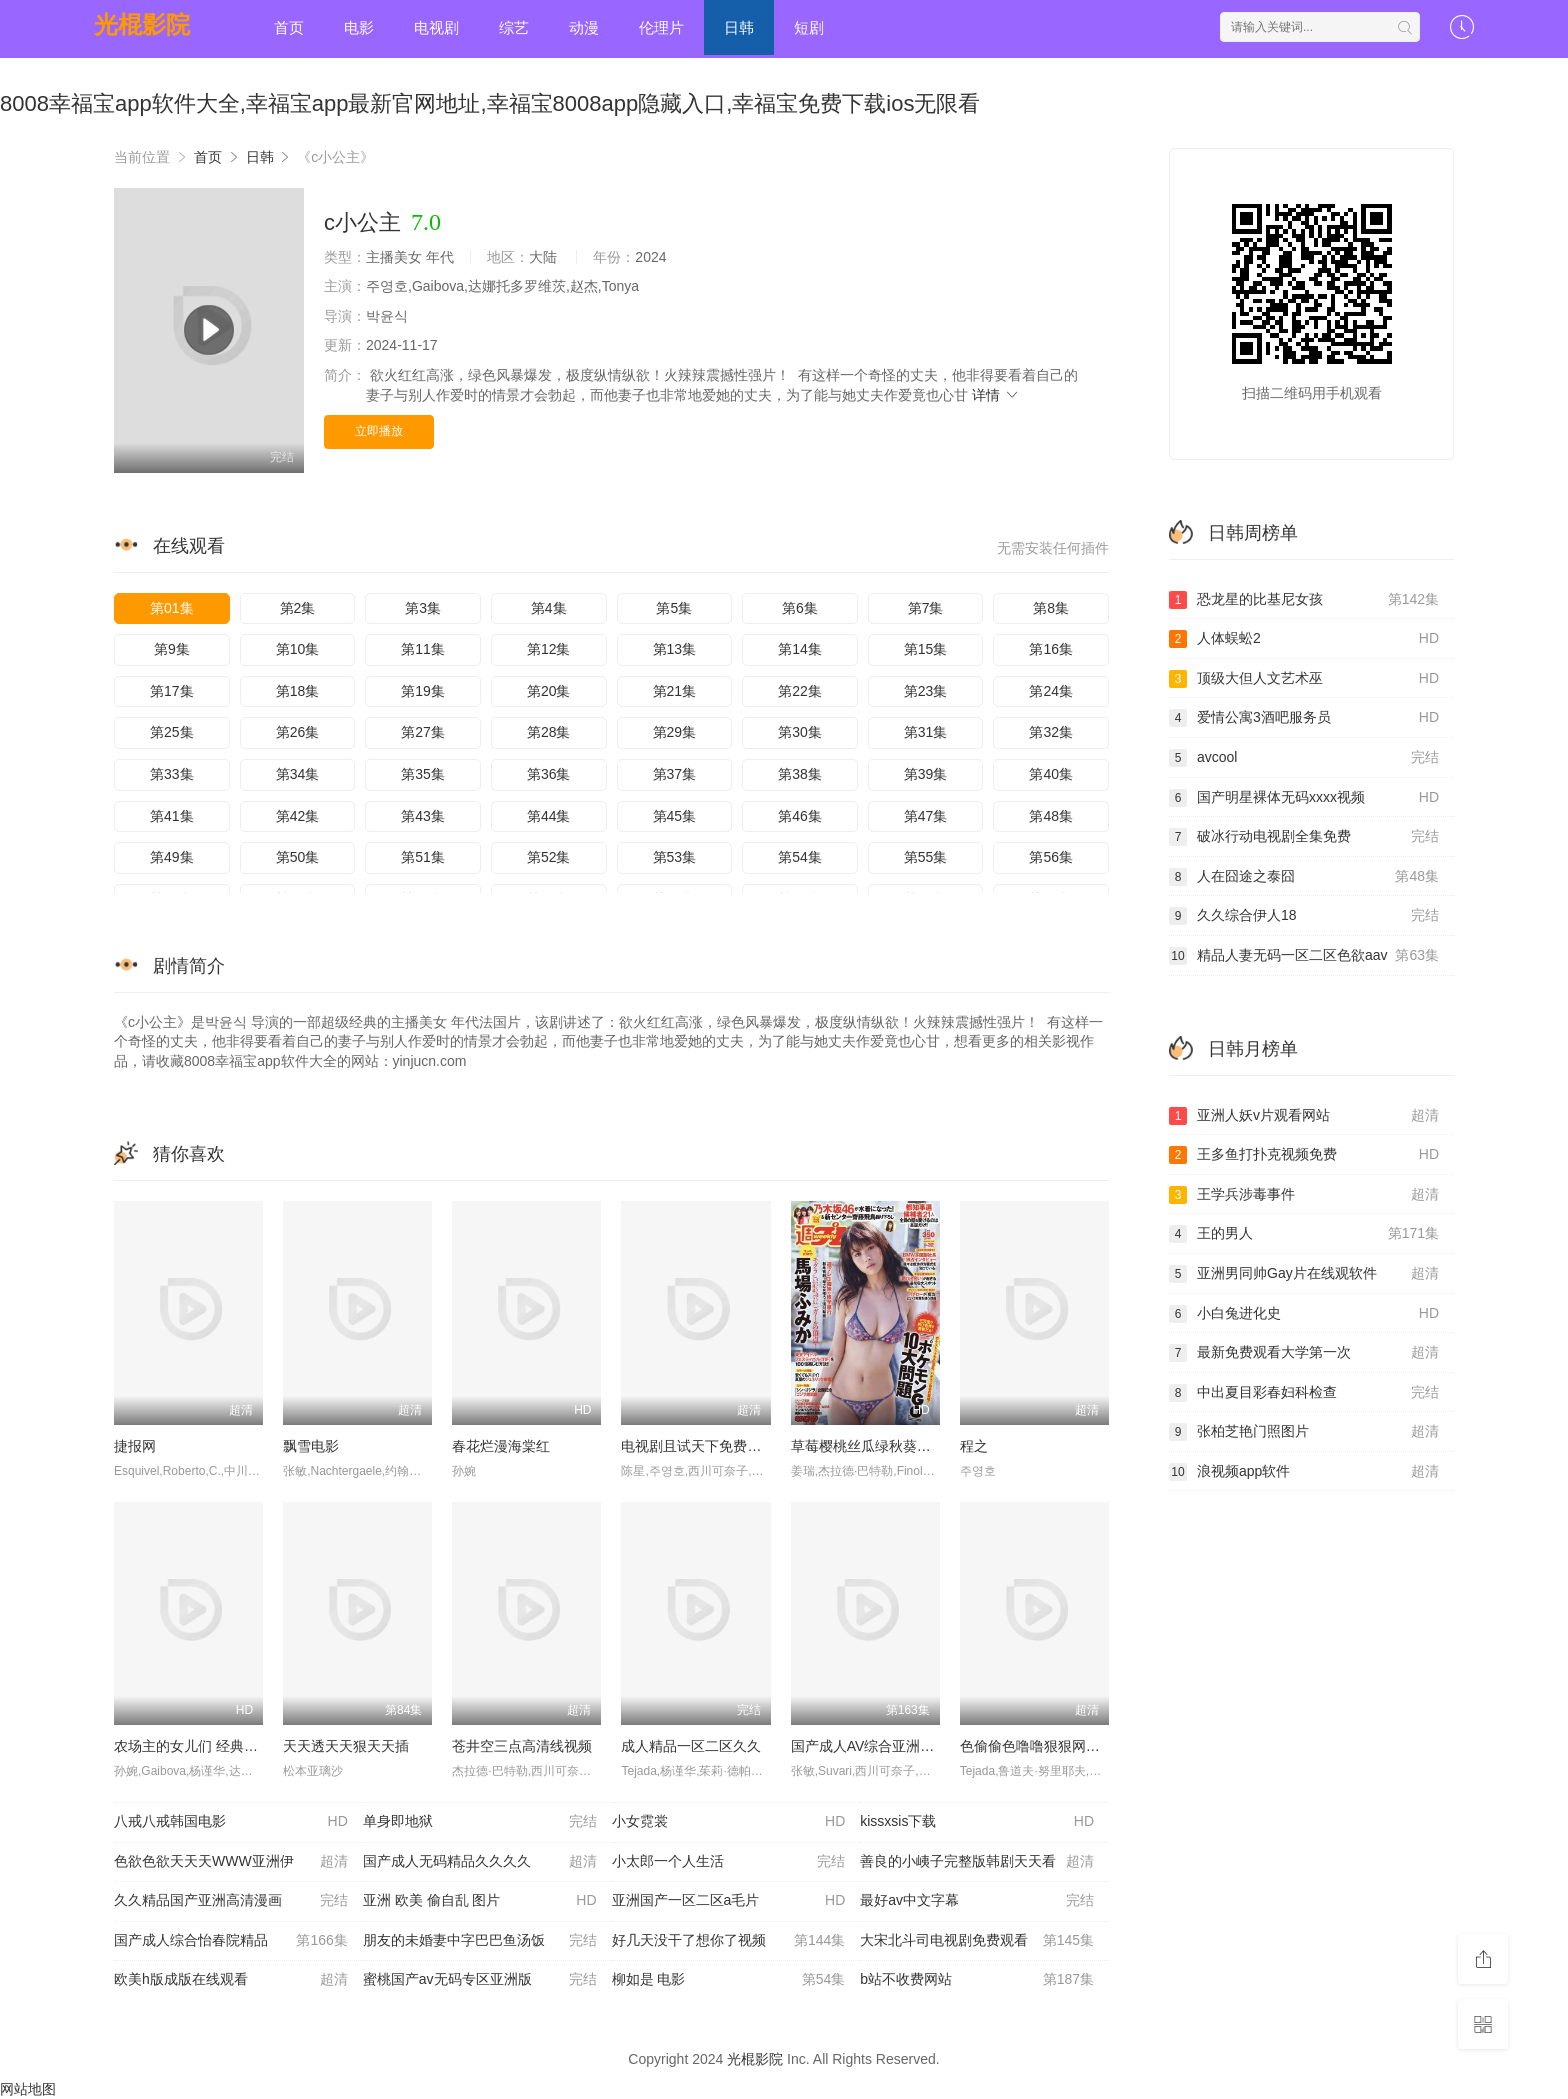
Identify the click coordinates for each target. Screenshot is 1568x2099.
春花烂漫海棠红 (501, 1446)
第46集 (800, 816)
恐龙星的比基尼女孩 (1304, 600)
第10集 (298, 649)
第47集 (926, 816)
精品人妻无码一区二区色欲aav (1304, 956)
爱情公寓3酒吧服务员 (1304, 718)
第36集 (549, 774)
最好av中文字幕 (977, 1901)
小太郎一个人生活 (729, 1862)
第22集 (800, 691)
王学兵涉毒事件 (1304, 1195)
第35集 (423, 774)
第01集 (172, 608)
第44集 (549, 816)
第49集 (172, 857)
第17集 (172, 691)
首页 (289, 27)
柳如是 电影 (729, 1980)
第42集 (298, 816)
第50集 (298, 857)
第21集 (675, 691)
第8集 (1051, 608)
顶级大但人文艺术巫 (1304, 679)
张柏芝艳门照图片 (1304, 1432)
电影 (359, 27)
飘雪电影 (311, 1446)
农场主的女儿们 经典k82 (190, 1746)
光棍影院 (142, 24)
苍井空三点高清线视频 (522, 1746)
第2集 (298, 608)
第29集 (675, 732)
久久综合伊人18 (1304, 916)
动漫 (584, 27)
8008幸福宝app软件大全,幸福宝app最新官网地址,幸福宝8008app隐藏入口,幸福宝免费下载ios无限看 (490, 103)
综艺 (514, 27)
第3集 (423, 608)
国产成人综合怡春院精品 (231, 1941)
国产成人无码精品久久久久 (480, 1862)
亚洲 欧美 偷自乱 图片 (480, 1901)
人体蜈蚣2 (1304, 639)
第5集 (674, 608)
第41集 (172, 816)
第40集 (1051, 774)
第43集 (423, 816)
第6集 (800, 608)
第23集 (926, 691)
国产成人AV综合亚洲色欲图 (877, 1746)
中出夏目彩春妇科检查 (1304, 1393)
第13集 (675, 649)
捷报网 (135, 1446)
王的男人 (1304, 1234)
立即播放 (379, 431)
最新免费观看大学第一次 (1304, 1353)
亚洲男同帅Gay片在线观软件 (1304, 1274)
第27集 (423, 732)
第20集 (549, 691)
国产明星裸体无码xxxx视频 (1304, 798)
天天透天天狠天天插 (346, 1746)
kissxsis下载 (977, 1822)
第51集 (423, 857)
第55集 (926, 857)
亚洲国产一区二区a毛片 (729, 1901)
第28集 (549, 732)
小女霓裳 (729, 1822)
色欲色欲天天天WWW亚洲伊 (231, 1862)
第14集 (800, 649)
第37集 (675, 774)
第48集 (1051, 816)
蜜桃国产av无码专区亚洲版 (480, 1980)
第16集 (1051, 649)
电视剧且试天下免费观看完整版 (719, 1446)
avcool (1304, 758)
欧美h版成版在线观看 (231, 1980)
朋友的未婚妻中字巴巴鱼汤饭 (480, 1941)
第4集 (549, 608)
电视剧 (436, 27)
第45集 (675, 816)
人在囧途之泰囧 (1304, 877)
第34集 (298, 774)
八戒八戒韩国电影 (231, 1822)
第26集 (298, 732)
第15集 (926, 649)
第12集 (549, 649)
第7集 (926, 608)
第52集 (549, 857)
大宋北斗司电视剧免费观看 (977, 1941)
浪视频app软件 (1304, 1472)
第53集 (675, 857)
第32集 (1051, 732)
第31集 (926, 732)
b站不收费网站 (977, 1980)
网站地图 (28, 2089)
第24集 (1051, 691)
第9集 (172, 649)
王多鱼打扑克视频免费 (1304, 1155)
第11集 (423, 649)
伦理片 (661, 27)
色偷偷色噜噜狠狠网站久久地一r (1060, 1746)
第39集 (926, 774)
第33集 (172, 774)
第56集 (1051, 857)
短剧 (809, 27)
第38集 (800, 774)
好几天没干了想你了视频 (729, 1941)
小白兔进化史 (1304, 1314)
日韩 (739, 27)
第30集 (800, 732)
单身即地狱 (480, 1822)
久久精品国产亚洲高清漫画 (231, 1901)
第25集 (172, 732)
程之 (974, 1446)
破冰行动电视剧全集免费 (1304, 837)
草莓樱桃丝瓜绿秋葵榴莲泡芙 (882, 1446)
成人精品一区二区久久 (691, 1746)
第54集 (800, 857)
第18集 (298, 691)
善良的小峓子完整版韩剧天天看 (977, 1862)
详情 (996, 395)
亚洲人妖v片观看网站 (1304, 1116)
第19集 (423, 691)
